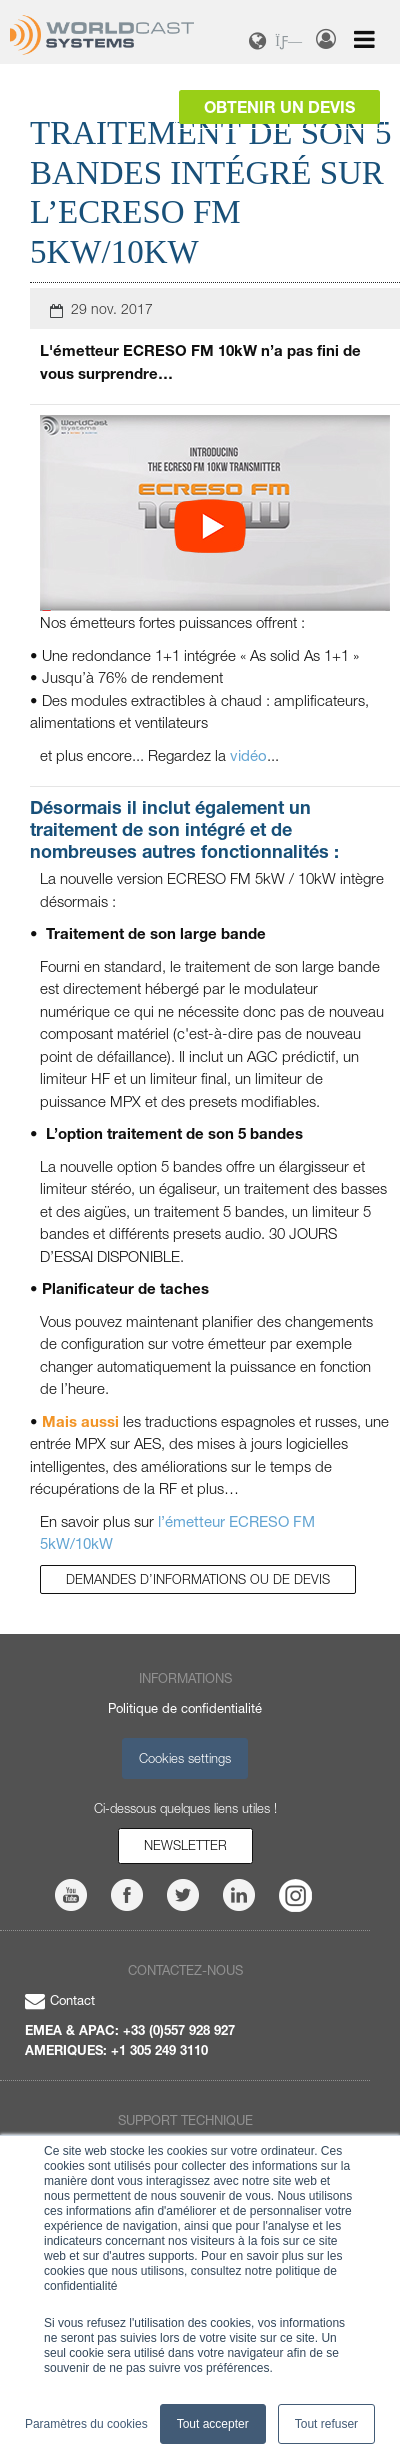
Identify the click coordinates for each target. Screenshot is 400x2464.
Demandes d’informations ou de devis (198, 1579)
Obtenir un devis (279, 106)
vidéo (248, 755)
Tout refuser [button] (326, 2424)
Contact (60, 2000)
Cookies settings (185, 1758)
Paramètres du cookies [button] (86, 2424)
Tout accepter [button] (213, 2424)
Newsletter (185, 1845)
